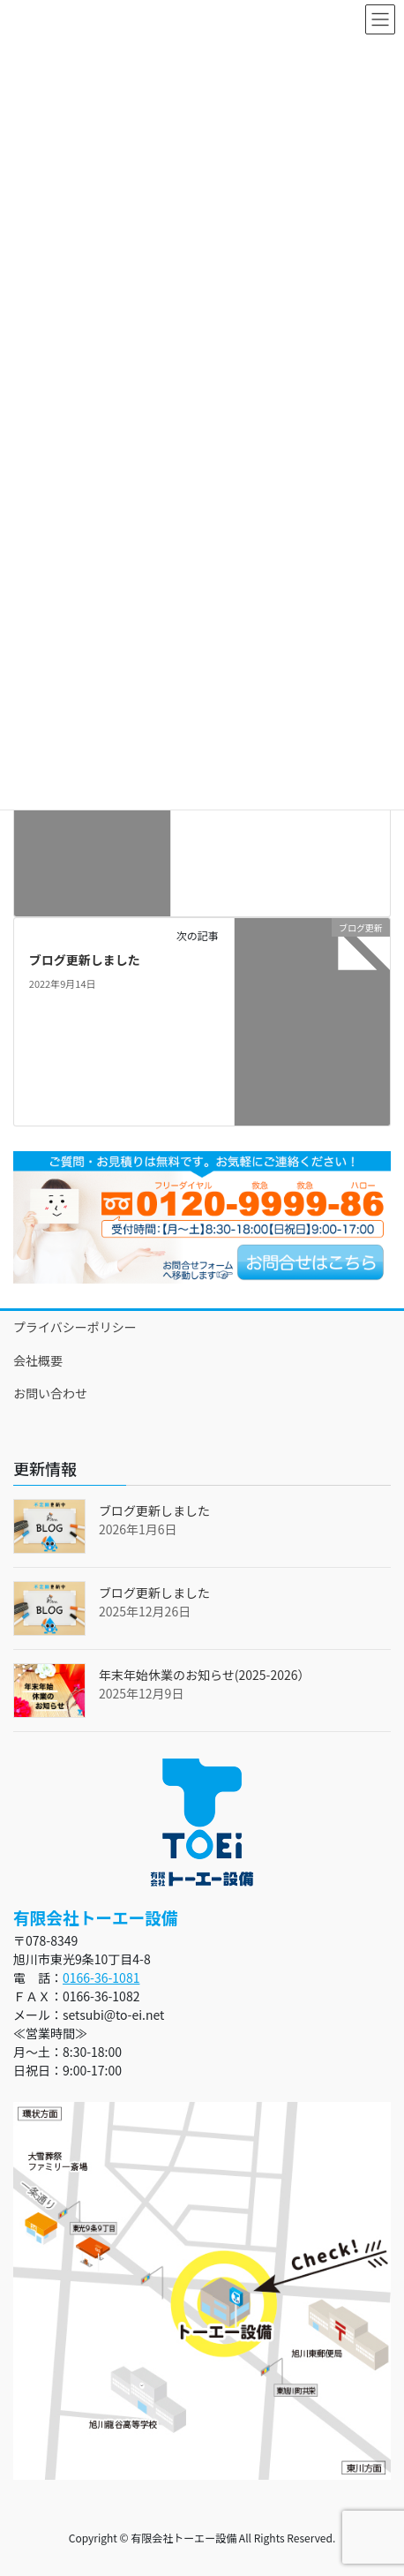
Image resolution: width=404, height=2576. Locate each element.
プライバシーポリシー (75, 1327)
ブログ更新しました (84, 959)
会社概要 (38, 1360)
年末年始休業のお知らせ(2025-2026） (204, 1674)
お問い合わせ (50, 1393)
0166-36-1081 (101, 1977)
